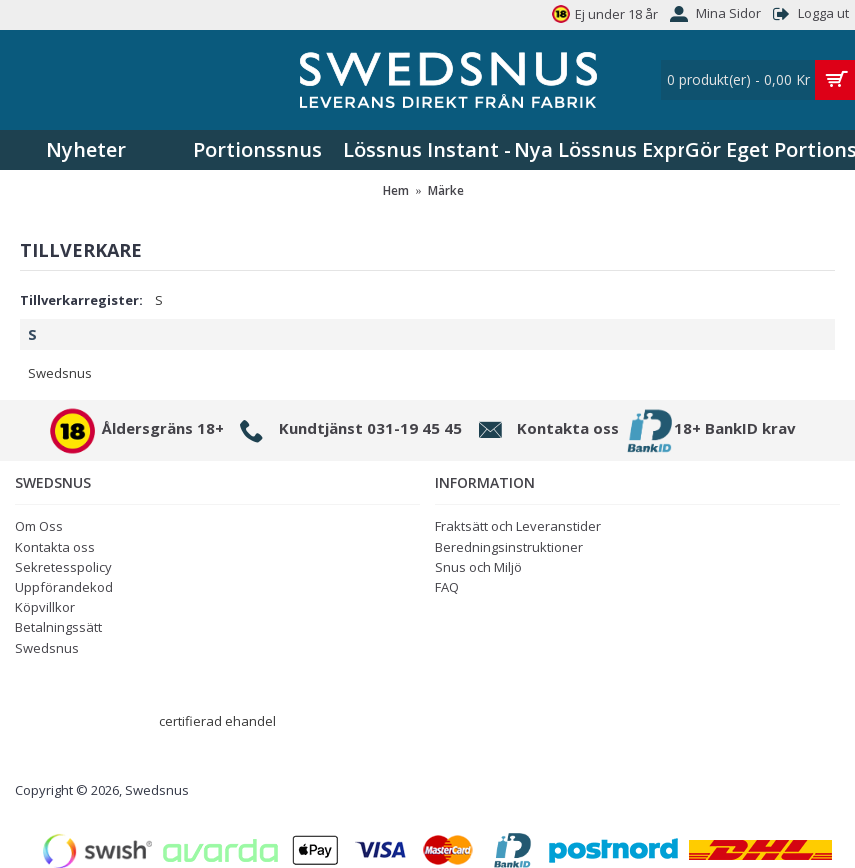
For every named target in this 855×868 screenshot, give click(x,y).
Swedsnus (60, 373)
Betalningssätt (58, 627)
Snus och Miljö (478, 567)
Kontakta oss (55, 547)
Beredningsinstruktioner (509, 547)
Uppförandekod (64, 587)
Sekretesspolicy (63, 567)
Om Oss (39, 526)
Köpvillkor (45, 607)
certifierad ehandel (217, 721)
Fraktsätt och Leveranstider (518, 526)
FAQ (447, 587)
